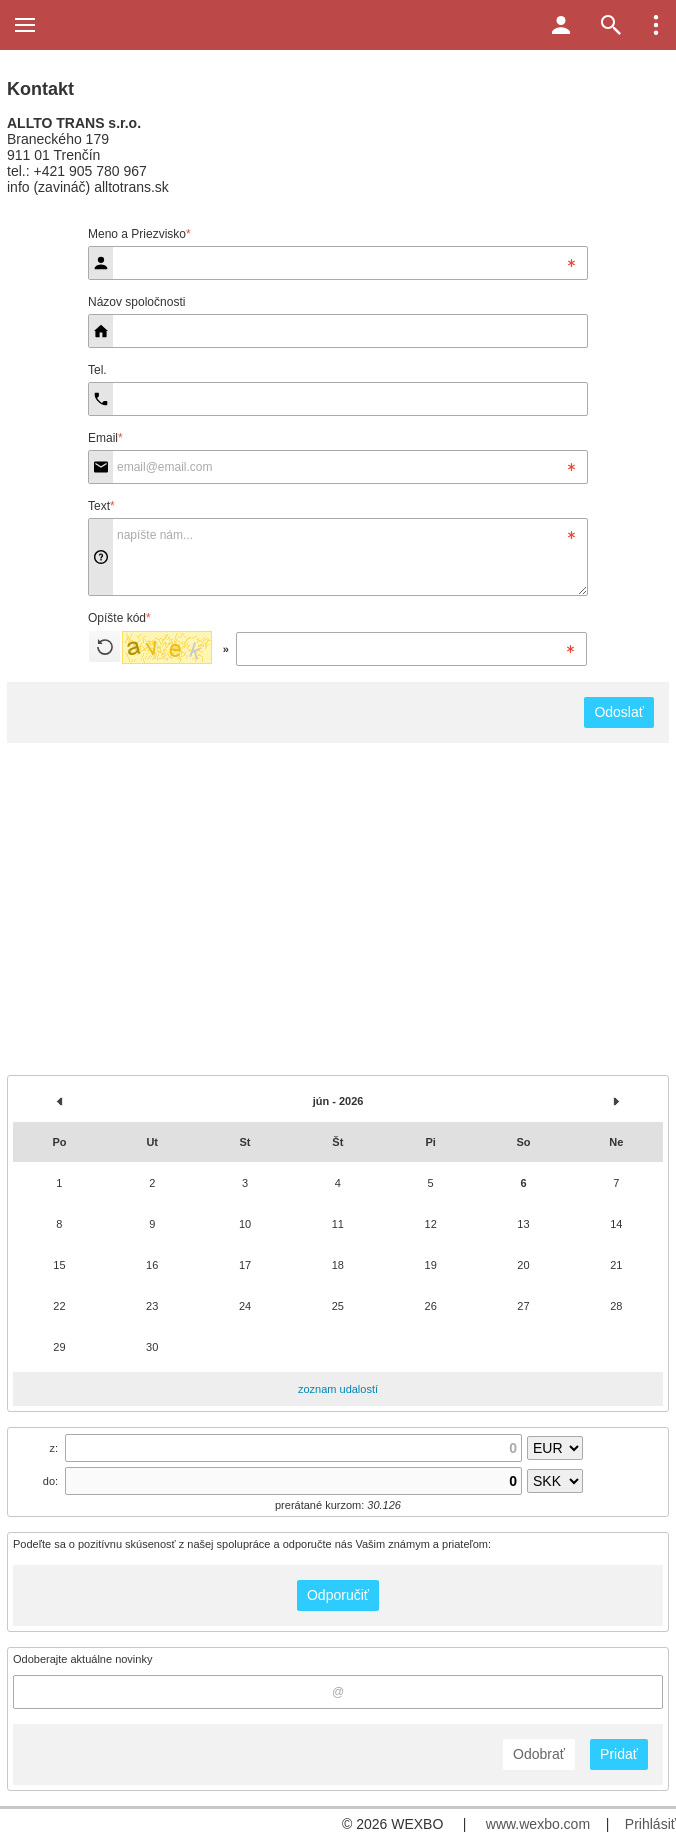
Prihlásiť (650, 1824)
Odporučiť (338, 1595)
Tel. (97, 370)
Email (105, 438)
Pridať (619, 1754)
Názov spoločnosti (136, 302)
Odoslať (619, 712)
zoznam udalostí (338, 1389)
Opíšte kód (119, 618)
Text (101, 506)
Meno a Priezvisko (139, 234)
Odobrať (539, 1754)
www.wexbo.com (538, 1824)
